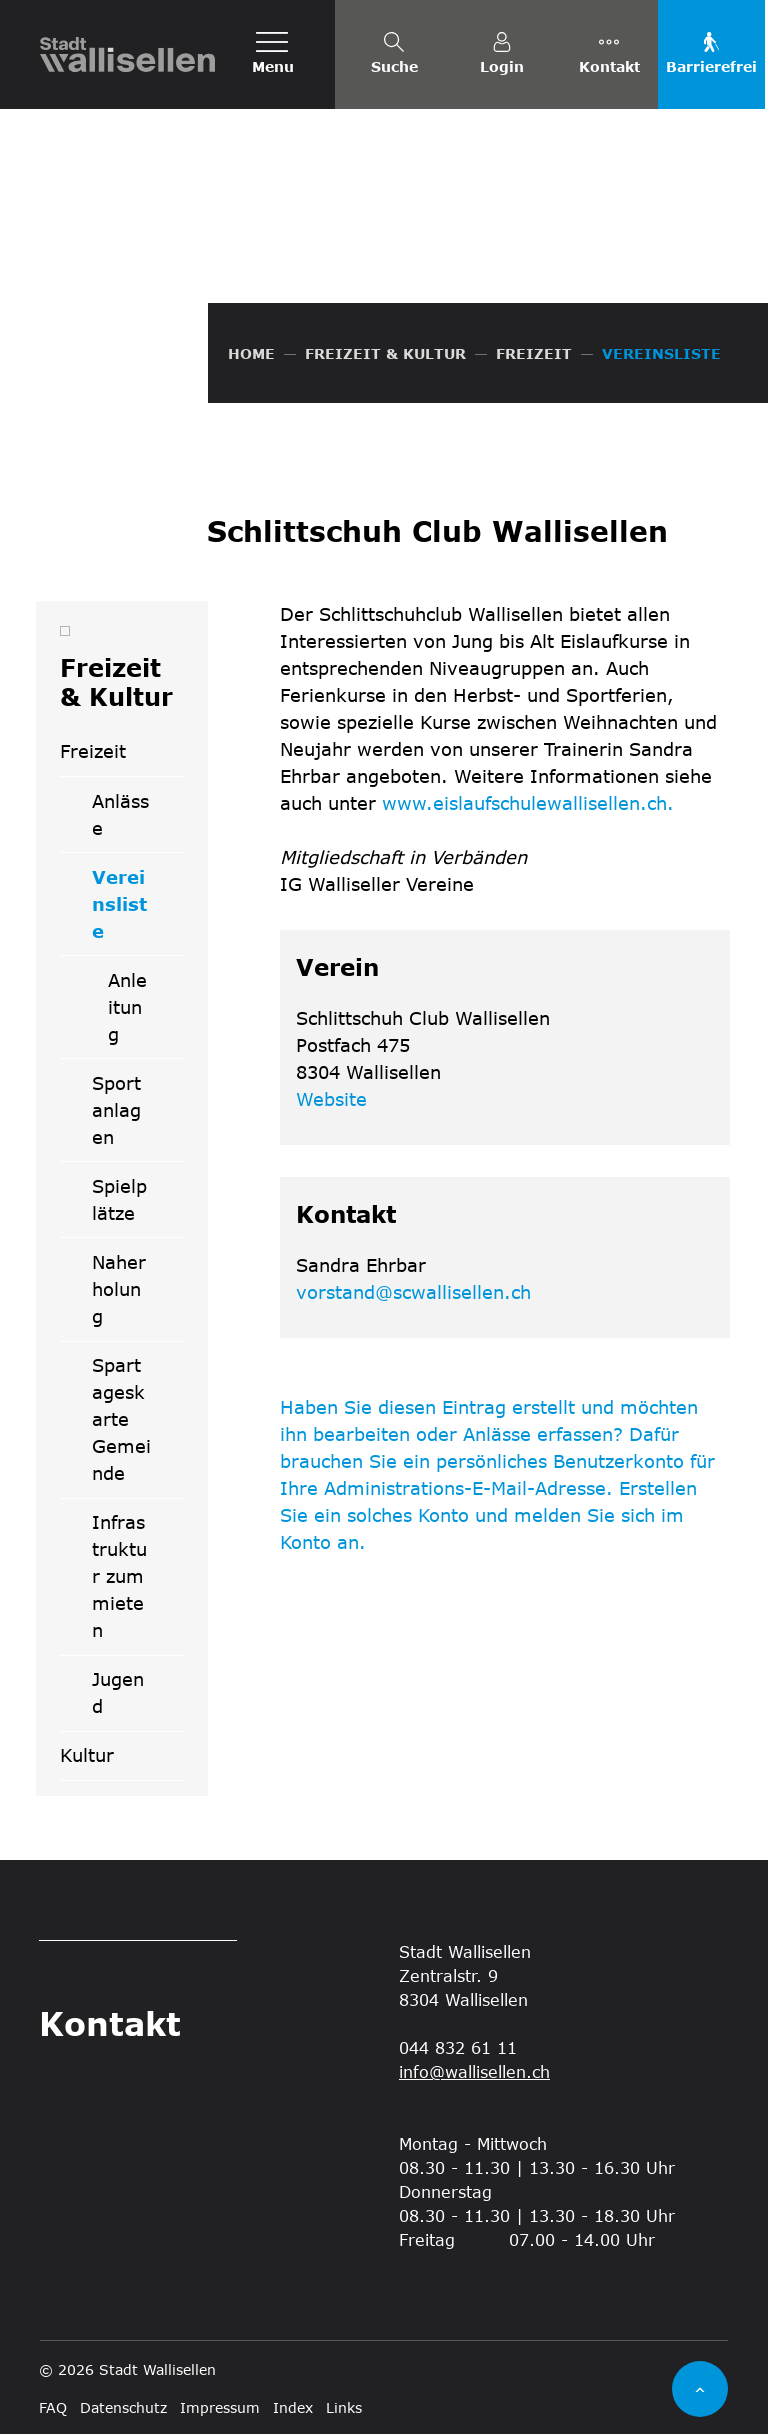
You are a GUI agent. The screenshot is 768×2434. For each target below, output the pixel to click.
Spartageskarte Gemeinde (121, 1419)
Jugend (118, 1692)
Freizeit (93, 751)
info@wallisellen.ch (474, 2071)
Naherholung (119, 1289)
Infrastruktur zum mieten (119, 1576)
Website (342, 1099)
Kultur (87, 1755)
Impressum (220, 2407)
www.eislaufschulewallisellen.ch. (539, 803)
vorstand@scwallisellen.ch (413, 1292)
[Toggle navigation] (273, 54)
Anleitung (127, 1007)
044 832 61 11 (458, 2047)
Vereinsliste (137, 911)
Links (344, 2407)
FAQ (53, 2407)
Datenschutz (123, 2407)
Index (293, 2407)
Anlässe (120, 814)
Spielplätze (119, 1199)
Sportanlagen (116, 1110)
